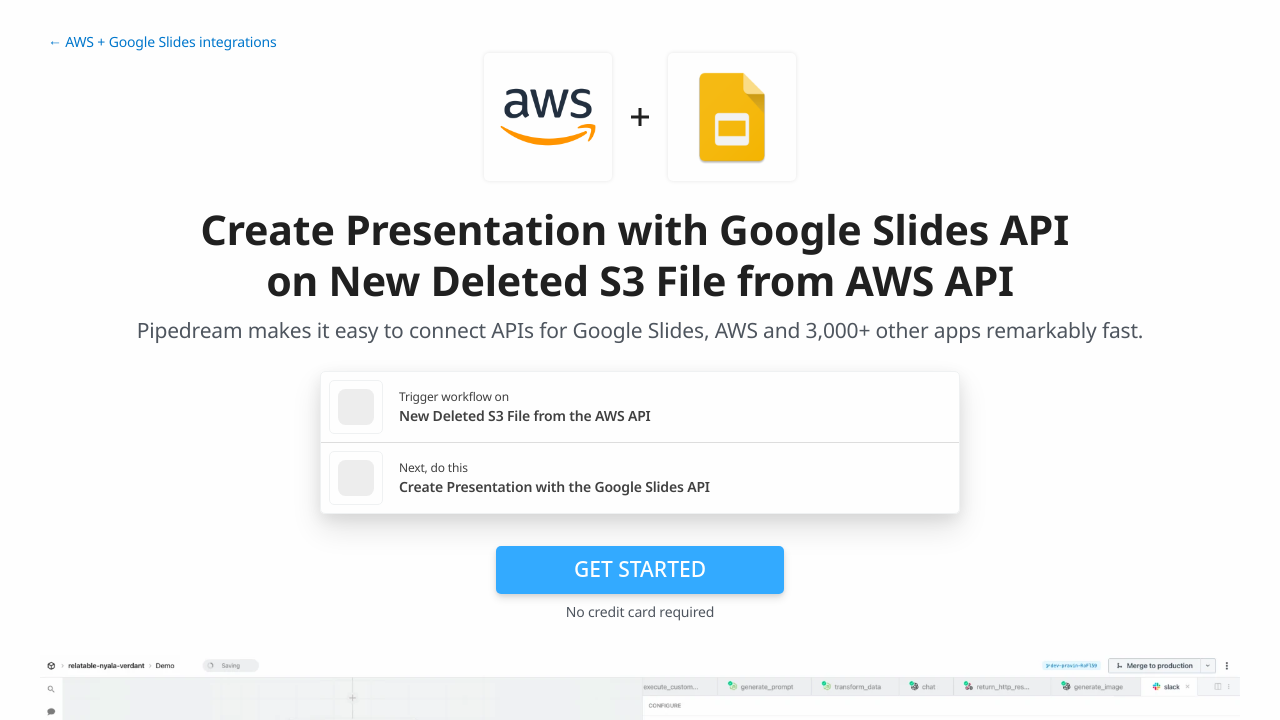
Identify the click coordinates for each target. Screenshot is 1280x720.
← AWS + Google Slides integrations (162, 42)
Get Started (640, 569)
